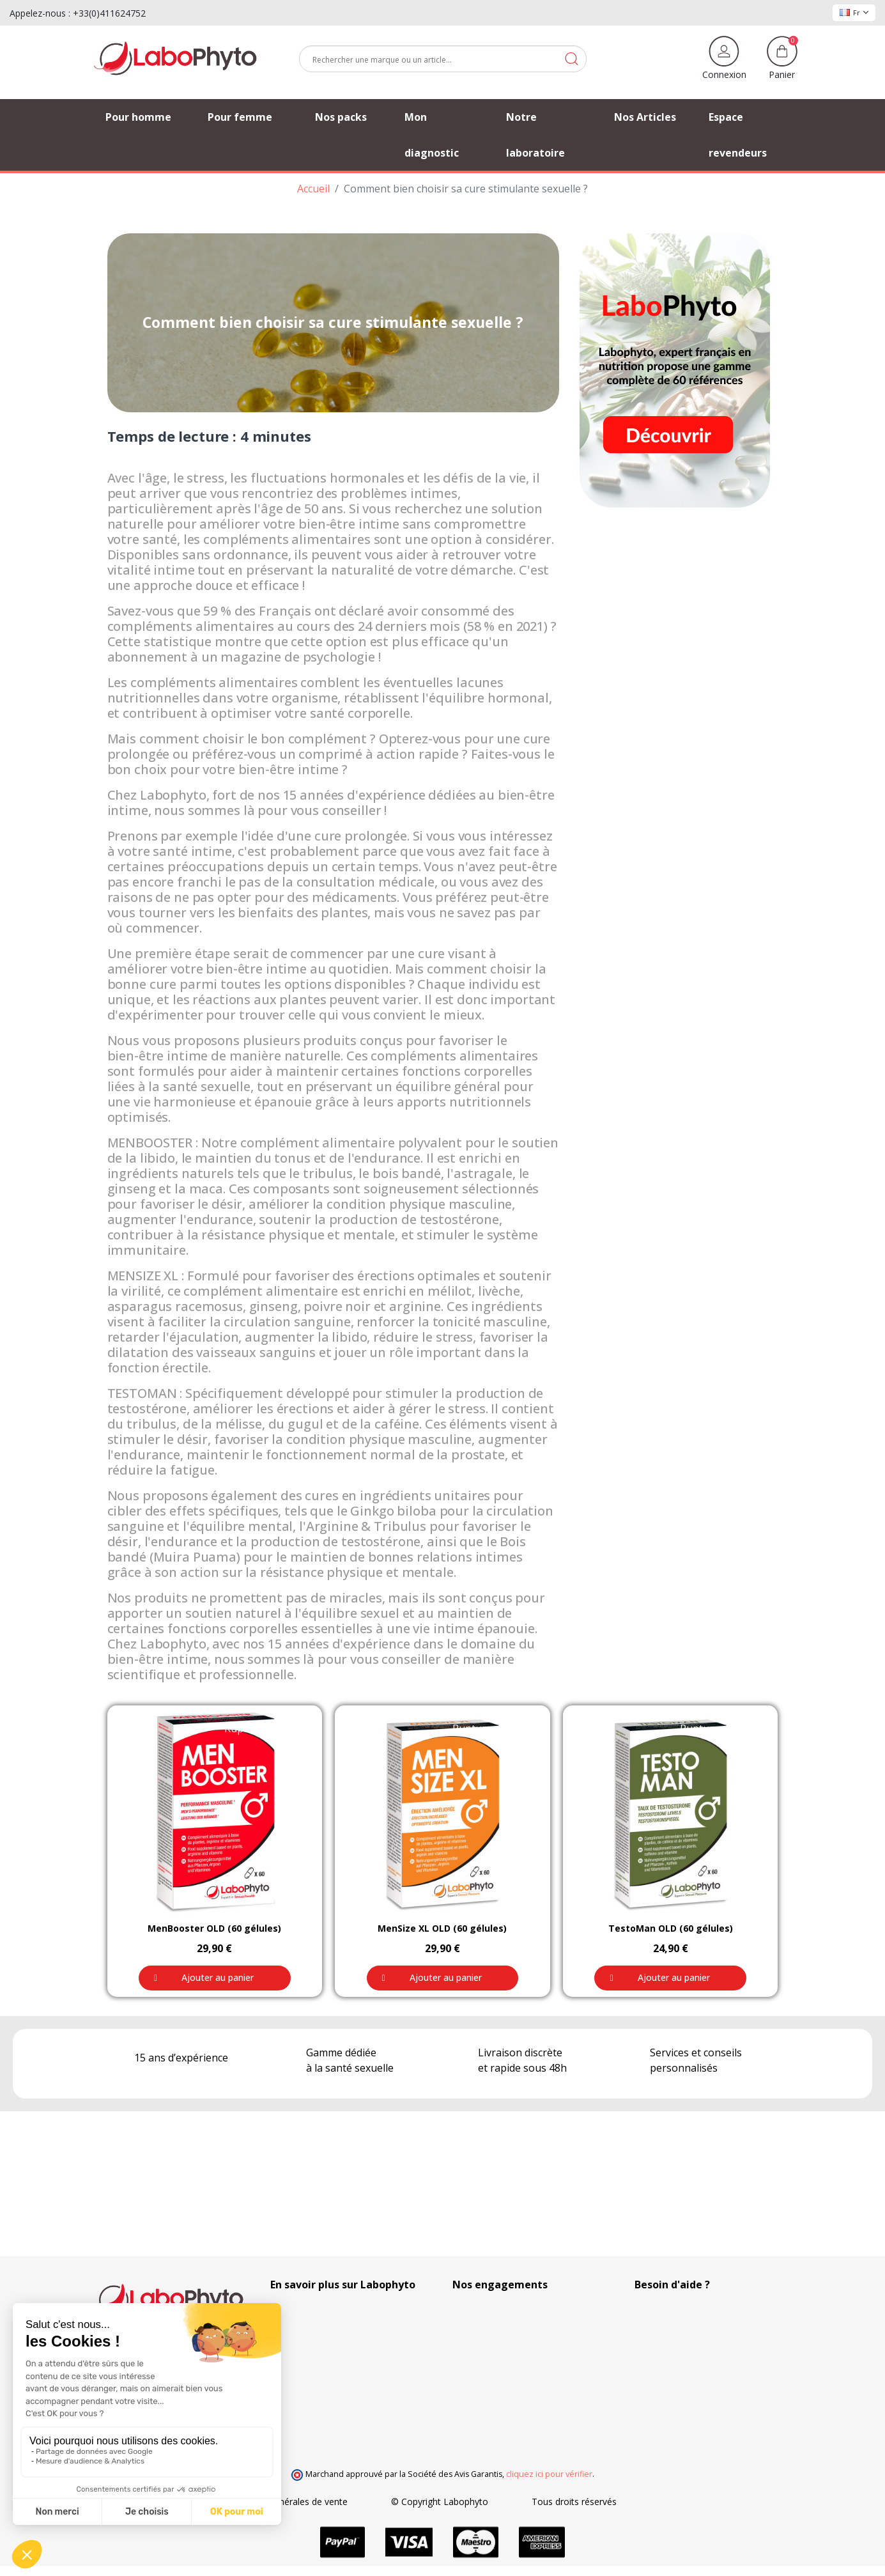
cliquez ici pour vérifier (549, 2474)
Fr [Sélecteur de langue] (854, 12)
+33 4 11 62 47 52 (681, 2331)
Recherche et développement (513, 2398)
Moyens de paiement (496, 2371)
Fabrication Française (496, 2331)
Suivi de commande (310, 2317)
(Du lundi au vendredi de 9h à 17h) (705, 2345)
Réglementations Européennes (516, 2317)
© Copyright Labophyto (519, 2501)
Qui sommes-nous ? (311, 2304)
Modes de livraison (491, 2344)
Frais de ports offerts (495, 2358)
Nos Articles (295, 2331)
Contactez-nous (303, 2371)
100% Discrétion (486, 2304)
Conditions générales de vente (364, 2501)
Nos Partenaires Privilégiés (325, 2344)
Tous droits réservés (654, 2501)
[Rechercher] (443, 58)
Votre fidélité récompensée (508, 2384)
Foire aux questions (310, 2358)
